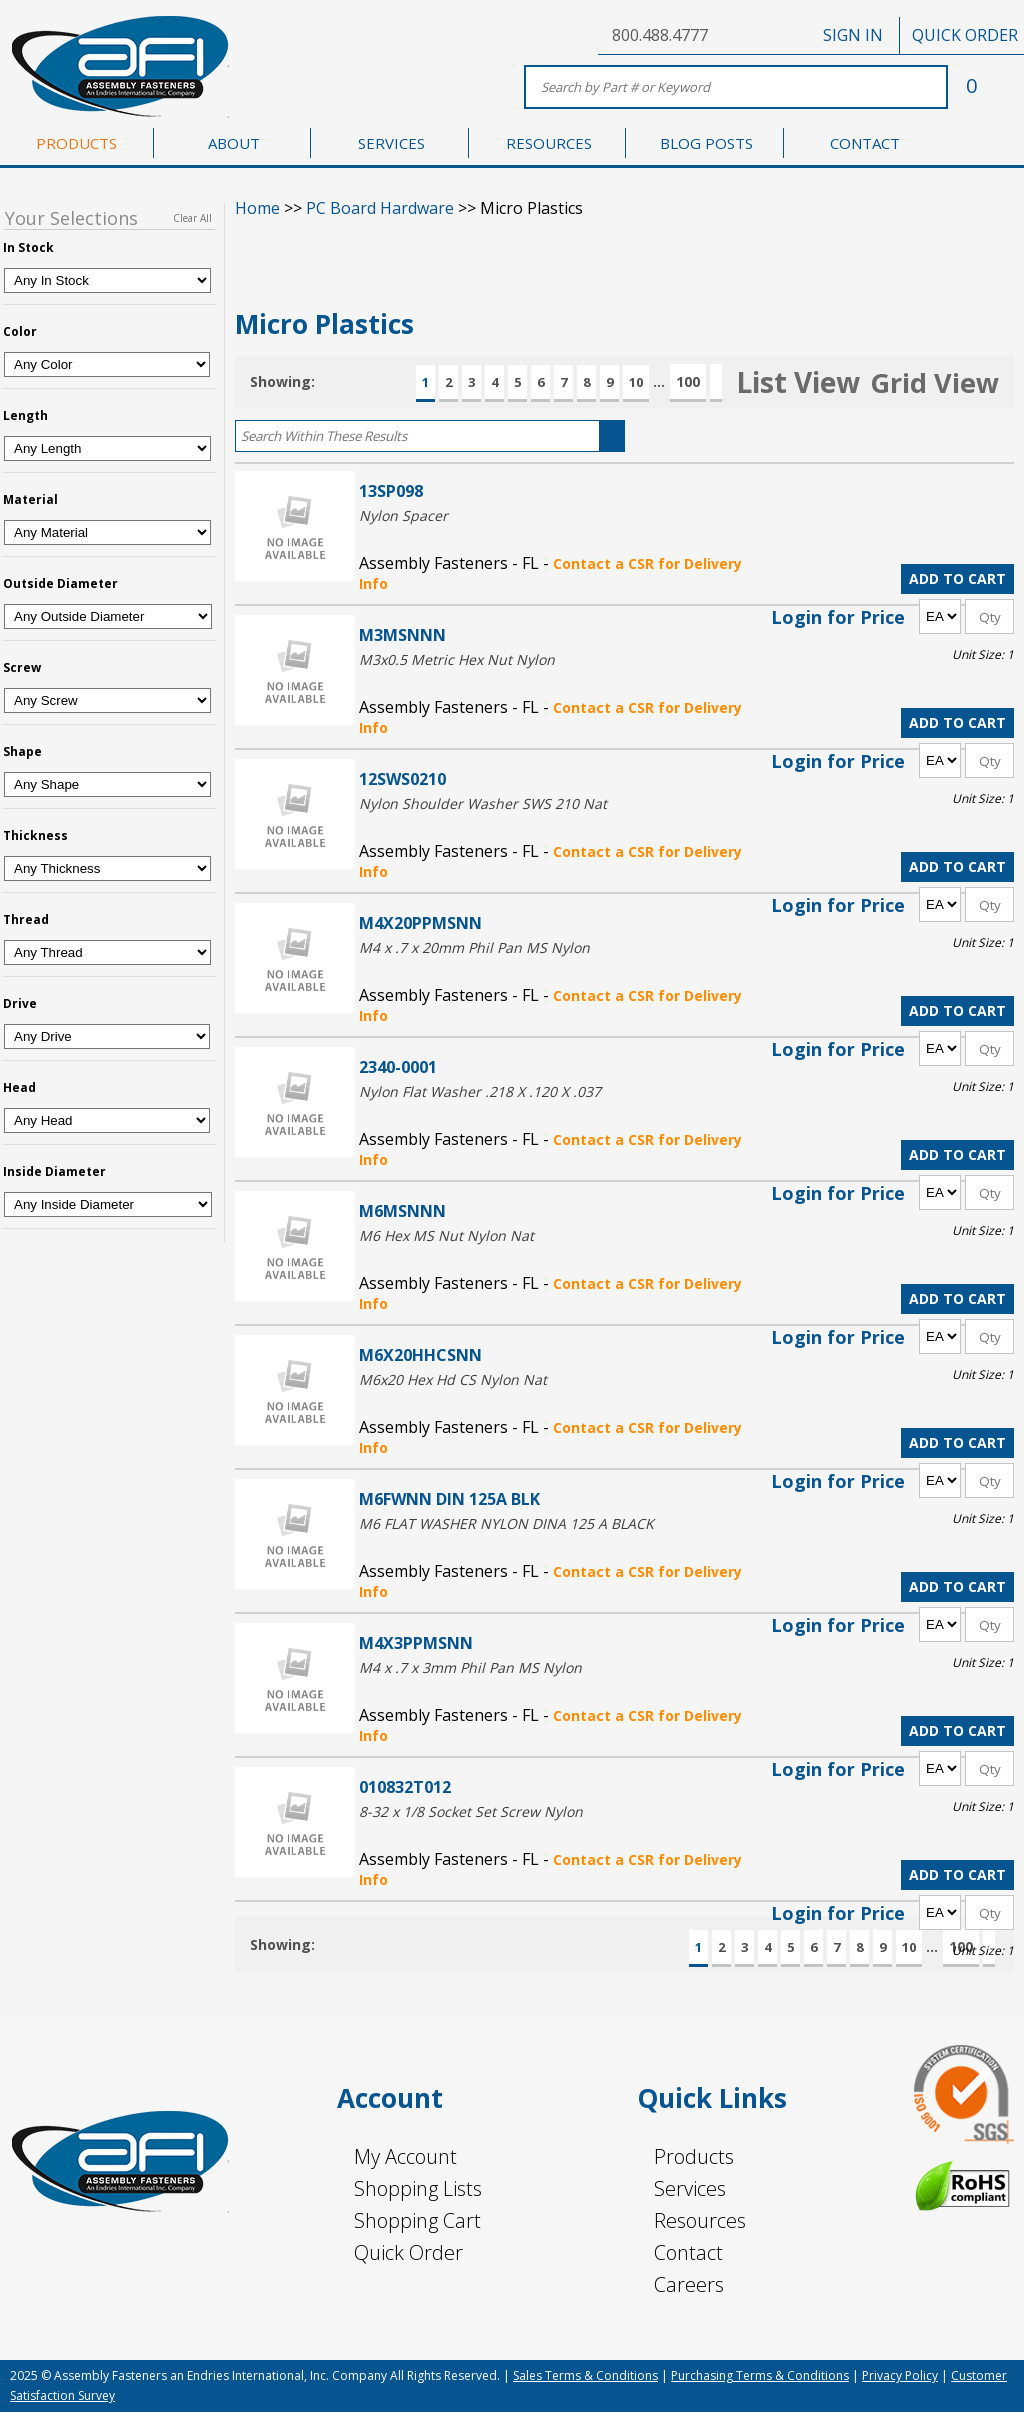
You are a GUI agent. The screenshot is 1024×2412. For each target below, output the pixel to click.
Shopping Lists (418, 2188)
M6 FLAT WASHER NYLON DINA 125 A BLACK (506, 1523)
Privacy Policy (900, 2375)
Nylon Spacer (403, 515)
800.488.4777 (660, 35)
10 (636, 382)
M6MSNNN (402, 1210)
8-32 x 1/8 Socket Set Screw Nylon (471, 1811)
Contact (688, 2252)
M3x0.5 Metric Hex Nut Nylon (457, 659)
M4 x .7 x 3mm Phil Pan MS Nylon (470, 1667)
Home (257, 208)
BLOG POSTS (706, 143)
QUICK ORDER (965, 35)
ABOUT (234, 143)
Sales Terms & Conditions (585, 2375)
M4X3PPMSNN (416, 1642)
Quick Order (408, 2252)
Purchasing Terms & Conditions (760, 2375)
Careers (689, 2284)
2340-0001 (398, 1066)
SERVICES (391, 143)
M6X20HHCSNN (420, 1354)
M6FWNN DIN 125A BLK (449, 1498)
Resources (700, 2220)
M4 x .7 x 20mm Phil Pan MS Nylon (474, 947)
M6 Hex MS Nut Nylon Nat (446, 1235)
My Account (405, 2156)
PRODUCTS (76, 143)
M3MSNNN (402, 634)
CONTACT (865, 143)
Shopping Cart (417, 2220)
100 (688, 381)
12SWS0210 (402, 778)
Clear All (192, 218)
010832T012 (405, 1786)
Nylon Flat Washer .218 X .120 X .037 (480, 1091)
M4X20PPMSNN (420, 922)
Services (690, 2188)
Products (694, 2156)
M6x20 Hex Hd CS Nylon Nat (453, 1379)
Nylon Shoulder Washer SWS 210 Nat (483, 803)
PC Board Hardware (380, 208)
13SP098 (391, 490)
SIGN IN (853, 35)
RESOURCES (549, 143)
